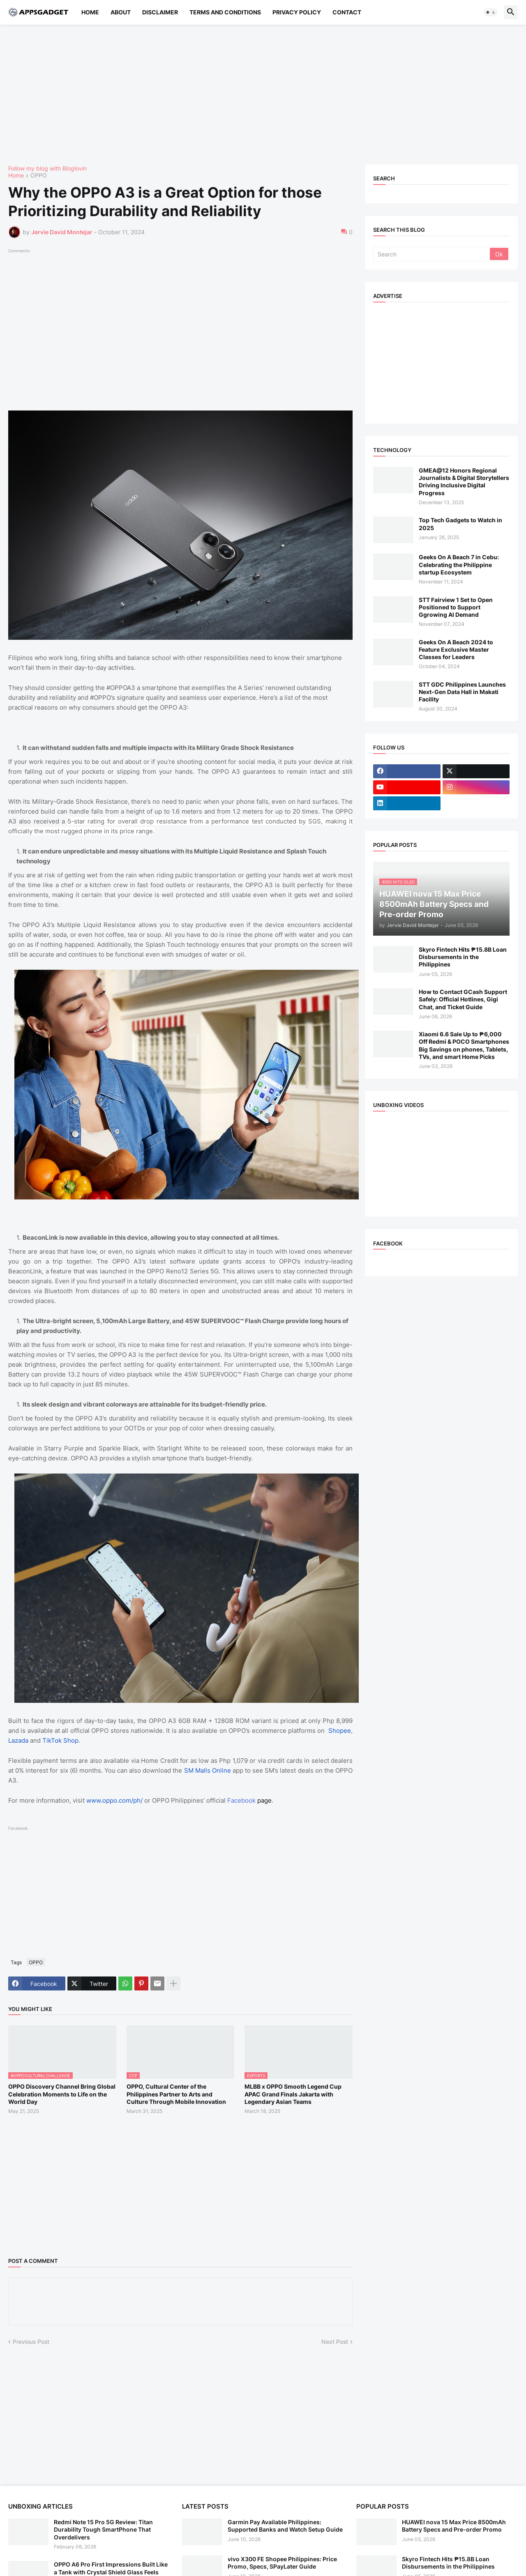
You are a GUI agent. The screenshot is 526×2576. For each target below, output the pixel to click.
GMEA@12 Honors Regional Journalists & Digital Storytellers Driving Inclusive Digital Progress (464, 481)
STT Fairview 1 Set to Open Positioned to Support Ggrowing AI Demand (456, 607)
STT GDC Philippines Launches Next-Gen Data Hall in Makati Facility (462, 692)
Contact (346, 12)
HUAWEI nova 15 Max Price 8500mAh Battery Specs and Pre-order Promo (454, 2525)
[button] (491, 12)
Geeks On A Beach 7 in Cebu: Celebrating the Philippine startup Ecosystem (459, 564)
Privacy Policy (296, 12)
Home (90, 12)
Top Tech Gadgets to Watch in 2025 (460, 524)
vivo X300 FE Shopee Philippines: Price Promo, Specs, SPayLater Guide (282, 2562)
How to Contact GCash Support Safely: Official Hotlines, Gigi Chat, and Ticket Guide (463, 999)
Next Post (334, 2341)
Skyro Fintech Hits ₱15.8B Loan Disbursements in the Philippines (463, 957)
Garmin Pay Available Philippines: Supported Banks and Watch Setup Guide (285, 2525)
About (121, 12)
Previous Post (31, 2341)
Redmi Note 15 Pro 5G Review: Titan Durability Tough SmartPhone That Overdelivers (103, 2529)
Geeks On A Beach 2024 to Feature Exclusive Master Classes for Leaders (456, 649)
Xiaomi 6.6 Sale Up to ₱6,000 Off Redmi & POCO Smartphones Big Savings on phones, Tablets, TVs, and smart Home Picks (464, 1045)
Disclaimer (160, 12)
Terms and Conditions (225, 12)
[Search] (432, 254)
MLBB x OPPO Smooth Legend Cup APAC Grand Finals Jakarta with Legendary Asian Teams (293, 2094)
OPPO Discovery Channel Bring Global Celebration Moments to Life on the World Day (61, 2094)
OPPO (38, 176)
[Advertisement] (254, 94)
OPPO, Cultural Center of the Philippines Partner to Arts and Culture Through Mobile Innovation (176, 2094)
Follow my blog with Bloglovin (47, 168)
